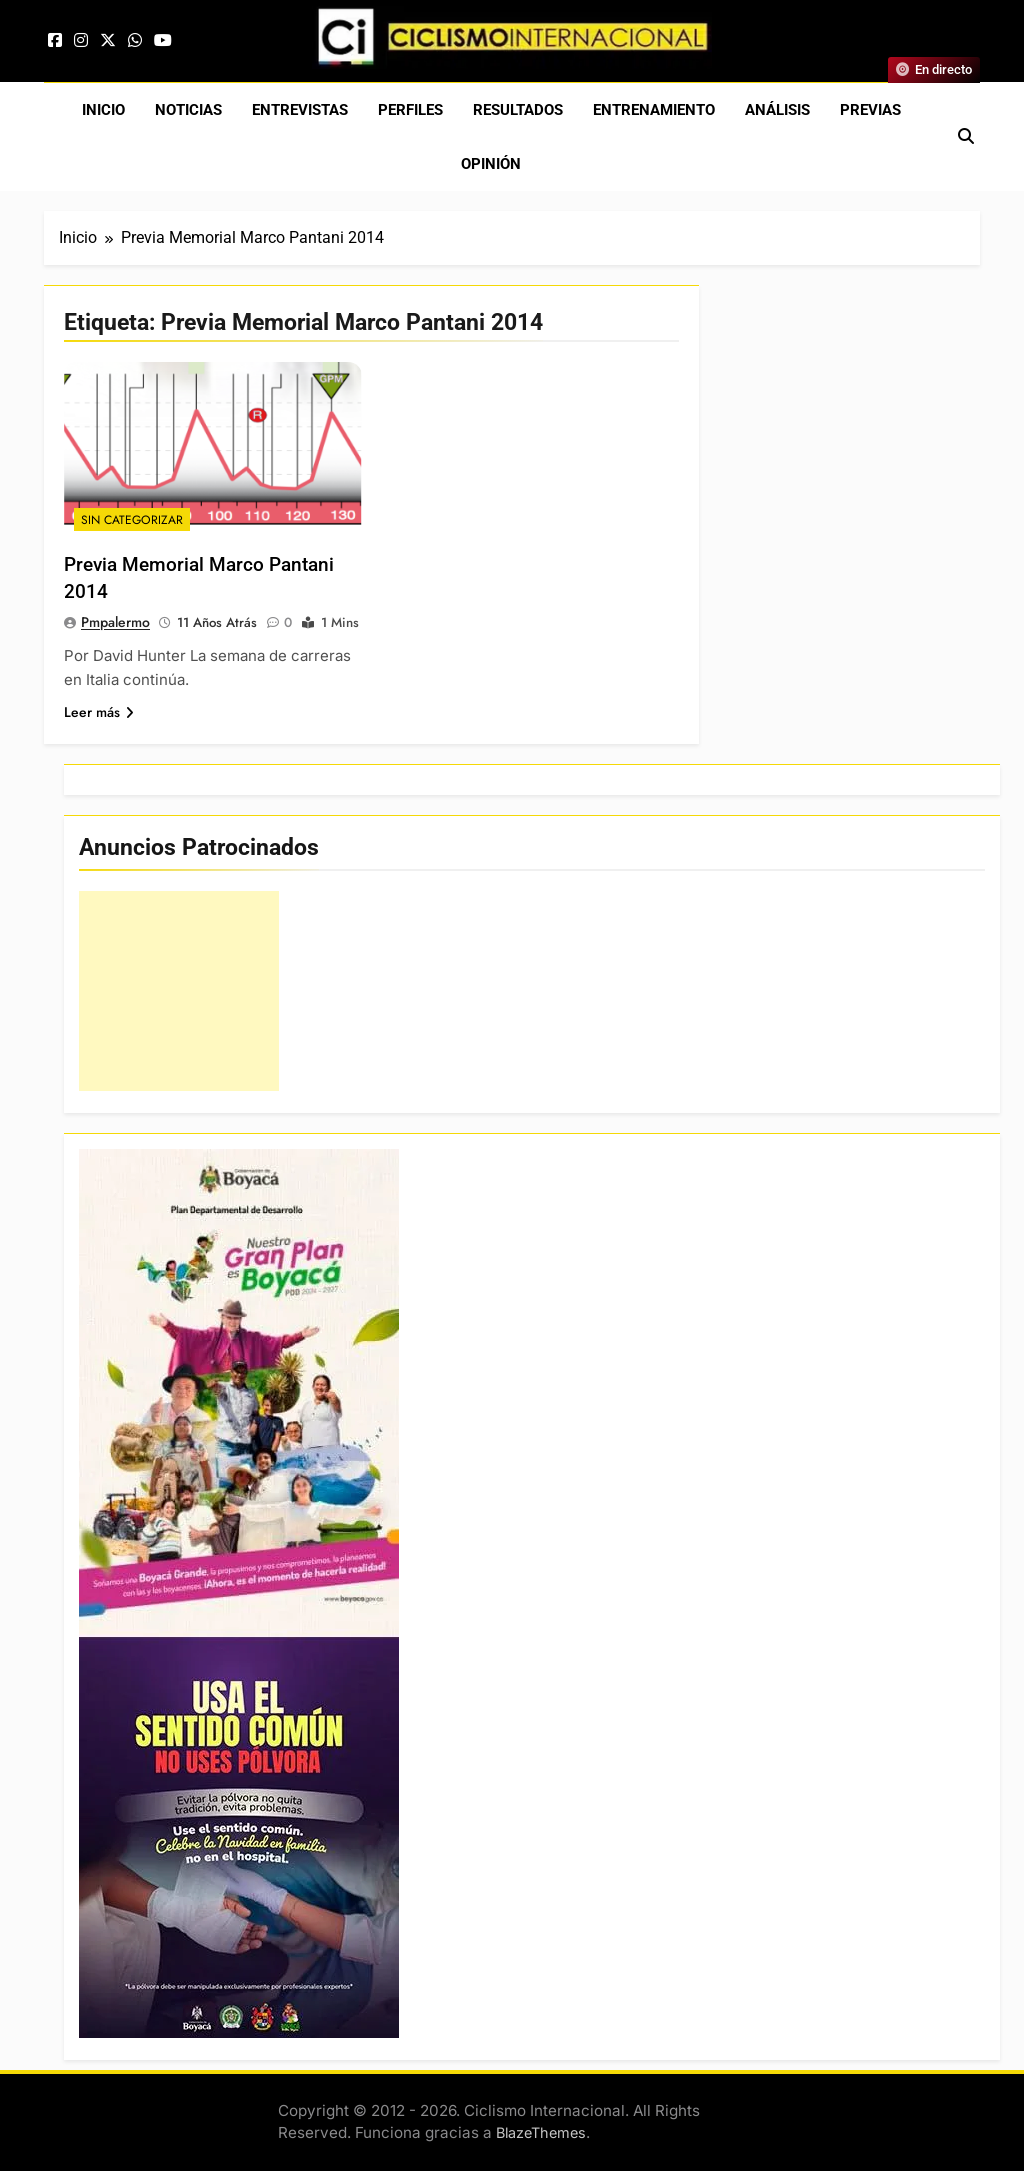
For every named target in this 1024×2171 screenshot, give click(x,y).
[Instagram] (81, 40)
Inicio (103, 110)
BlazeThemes (541, 2132)
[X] (108, 40)
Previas (870, 110)
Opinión (491, 164)
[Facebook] (55, 40)
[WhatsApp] (135, 40)
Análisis (777, 110)
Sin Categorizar (132, 520)
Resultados (518, 110)
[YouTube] (163, 40)
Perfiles (410, 110)
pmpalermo (115, 622)
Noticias (188, 110)
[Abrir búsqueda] (966, 136)
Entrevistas (300, 110)
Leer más (99, 712)
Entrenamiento (654, 110)
